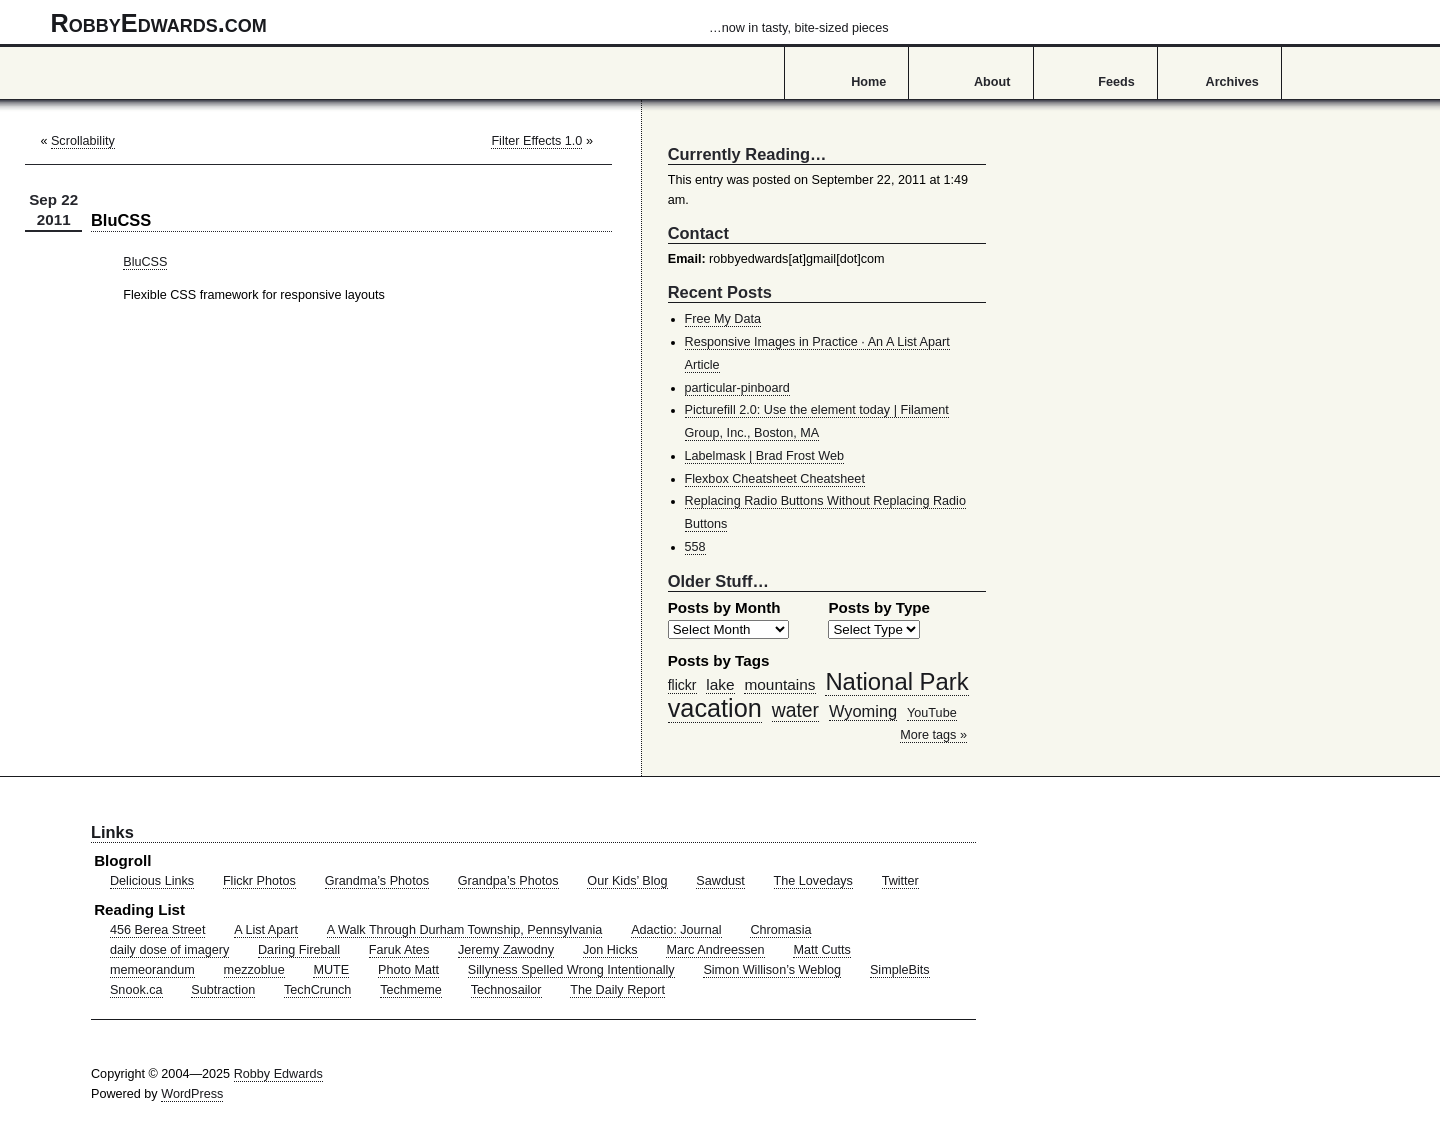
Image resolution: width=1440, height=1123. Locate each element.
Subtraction (223, 990)
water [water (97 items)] (795, 710)
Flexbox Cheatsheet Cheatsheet (775, 479)
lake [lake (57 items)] (720, 684)
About (992, 82)
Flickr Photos (259, 881)
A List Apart (266, 930)
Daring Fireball (299, 950)
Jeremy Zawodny (506, 950)
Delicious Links (152, 881)
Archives (1232, 82)
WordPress (192, 1094)
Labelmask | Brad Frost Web (765, 456)
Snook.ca (136, 990)
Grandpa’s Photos (508, 881)
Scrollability (83, 141)
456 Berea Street (157, 930)
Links (112, 832)
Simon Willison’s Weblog (772, 970)
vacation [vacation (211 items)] (715, 708)
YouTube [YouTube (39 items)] (932, 713)
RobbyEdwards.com (470, 23)
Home (868, 82)
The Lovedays (813, 881)
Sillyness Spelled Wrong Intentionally (571, 970)
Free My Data (723, 319)
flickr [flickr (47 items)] (682, 685)
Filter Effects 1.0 (536, 141)
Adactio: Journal (676, 930)
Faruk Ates (399, 950)
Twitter (900, 881)
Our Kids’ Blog (627, 881)
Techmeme (411, 990)
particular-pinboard (737, 388)
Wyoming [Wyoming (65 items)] (863, 711)
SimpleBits (900, 970)
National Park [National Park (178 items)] (896, 681)
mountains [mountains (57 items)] (779, 684)
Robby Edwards (278, 1074)
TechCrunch (317, 990)
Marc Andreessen (715, 950)
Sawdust (720, 881)
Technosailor (506, 990)
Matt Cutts (822, 950)
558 (695, 547)
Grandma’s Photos (377, 881)
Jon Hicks (610, 950)
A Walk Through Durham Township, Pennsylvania (465, 930)
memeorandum (152, 970)
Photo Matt (408, 970)
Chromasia (780, 930)
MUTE (331, 970)
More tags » (933, 735)
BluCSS (145, 262)
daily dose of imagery (169, 950)
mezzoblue (254, 970)
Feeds (1116, 82)
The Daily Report (617, 990)
